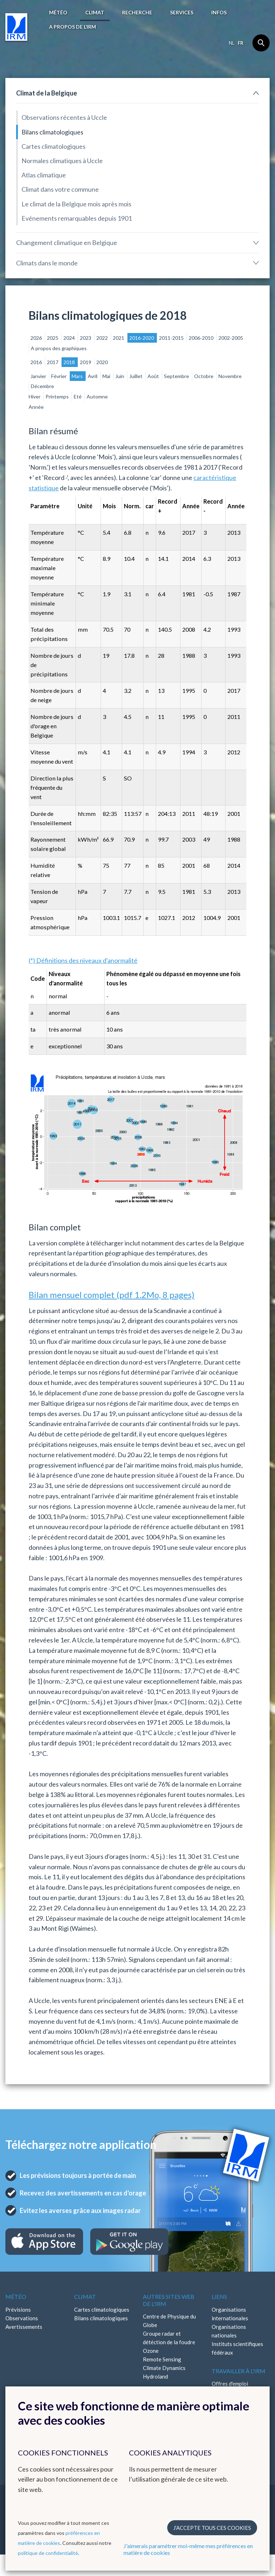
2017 (53, 362)
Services (181, 12)
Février (59, 376)
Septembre (177, 376)
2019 (86, 362)
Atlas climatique (43, 175)
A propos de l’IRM (72, 27)
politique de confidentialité (48, 2553)
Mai (106, 376)
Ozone (151, 2350)
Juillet (136, 376)
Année (36, 407)
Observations (21, 2318)
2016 (36, 362)
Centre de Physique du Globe (169, 2320)
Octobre (204, 376)
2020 (102, 362)
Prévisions (18, 2309)
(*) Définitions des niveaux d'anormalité (83, 960)
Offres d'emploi (230, 2383)
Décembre (42, 386)
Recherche (137, 12)
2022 (102, 338)
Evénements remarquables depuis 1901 (76, 218)
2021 (119, 338)
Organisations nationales (229, 2331)
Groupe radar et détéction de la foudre (169, 2337)
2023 (86, 338)
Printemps (57, 396)
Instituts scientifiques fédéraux (237, 2348)
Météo (58, 12)
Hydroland (155, 2376)
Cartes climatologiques (53, 146)
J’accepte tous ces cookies (212, 2527)
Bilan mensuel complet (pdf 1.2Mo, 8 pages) (111, 1294)
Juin (120, 376)
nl (231, 43)
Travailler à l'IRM (238, 2370)
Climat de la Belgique (46, 93)
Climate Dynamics (164, 2368)
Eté (78, 396)
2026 (36, 338)
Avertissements (23, 2326)
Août (154, 376)
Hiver (35, 396)
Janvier (38, 376)
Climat (94, 12)
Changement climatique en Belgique (66, 242)
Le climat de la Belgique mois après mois (76, 204)
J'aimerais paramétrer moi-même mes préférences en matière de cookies (188, 2549)
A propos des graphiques (59, 348)
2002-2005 (230, 338)
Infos (219, 12)
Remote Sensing (162, 2359)
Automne (97, 396)
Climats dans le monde (47, 263)
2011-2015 (172, 338)
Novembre (230, 376)
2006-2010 (201, 338)
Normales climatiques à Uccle (62, 161)
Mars (78, 376)
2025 (53, 338)
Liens (219, 2296)
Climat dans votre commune (60, 189)
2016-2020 (142, 338)
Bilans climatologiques (52, 132)
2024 (69, 338)
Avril (93, 376)
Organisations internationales (230, 2313)
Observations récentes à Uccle (64, 117)
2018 (69, 362)
